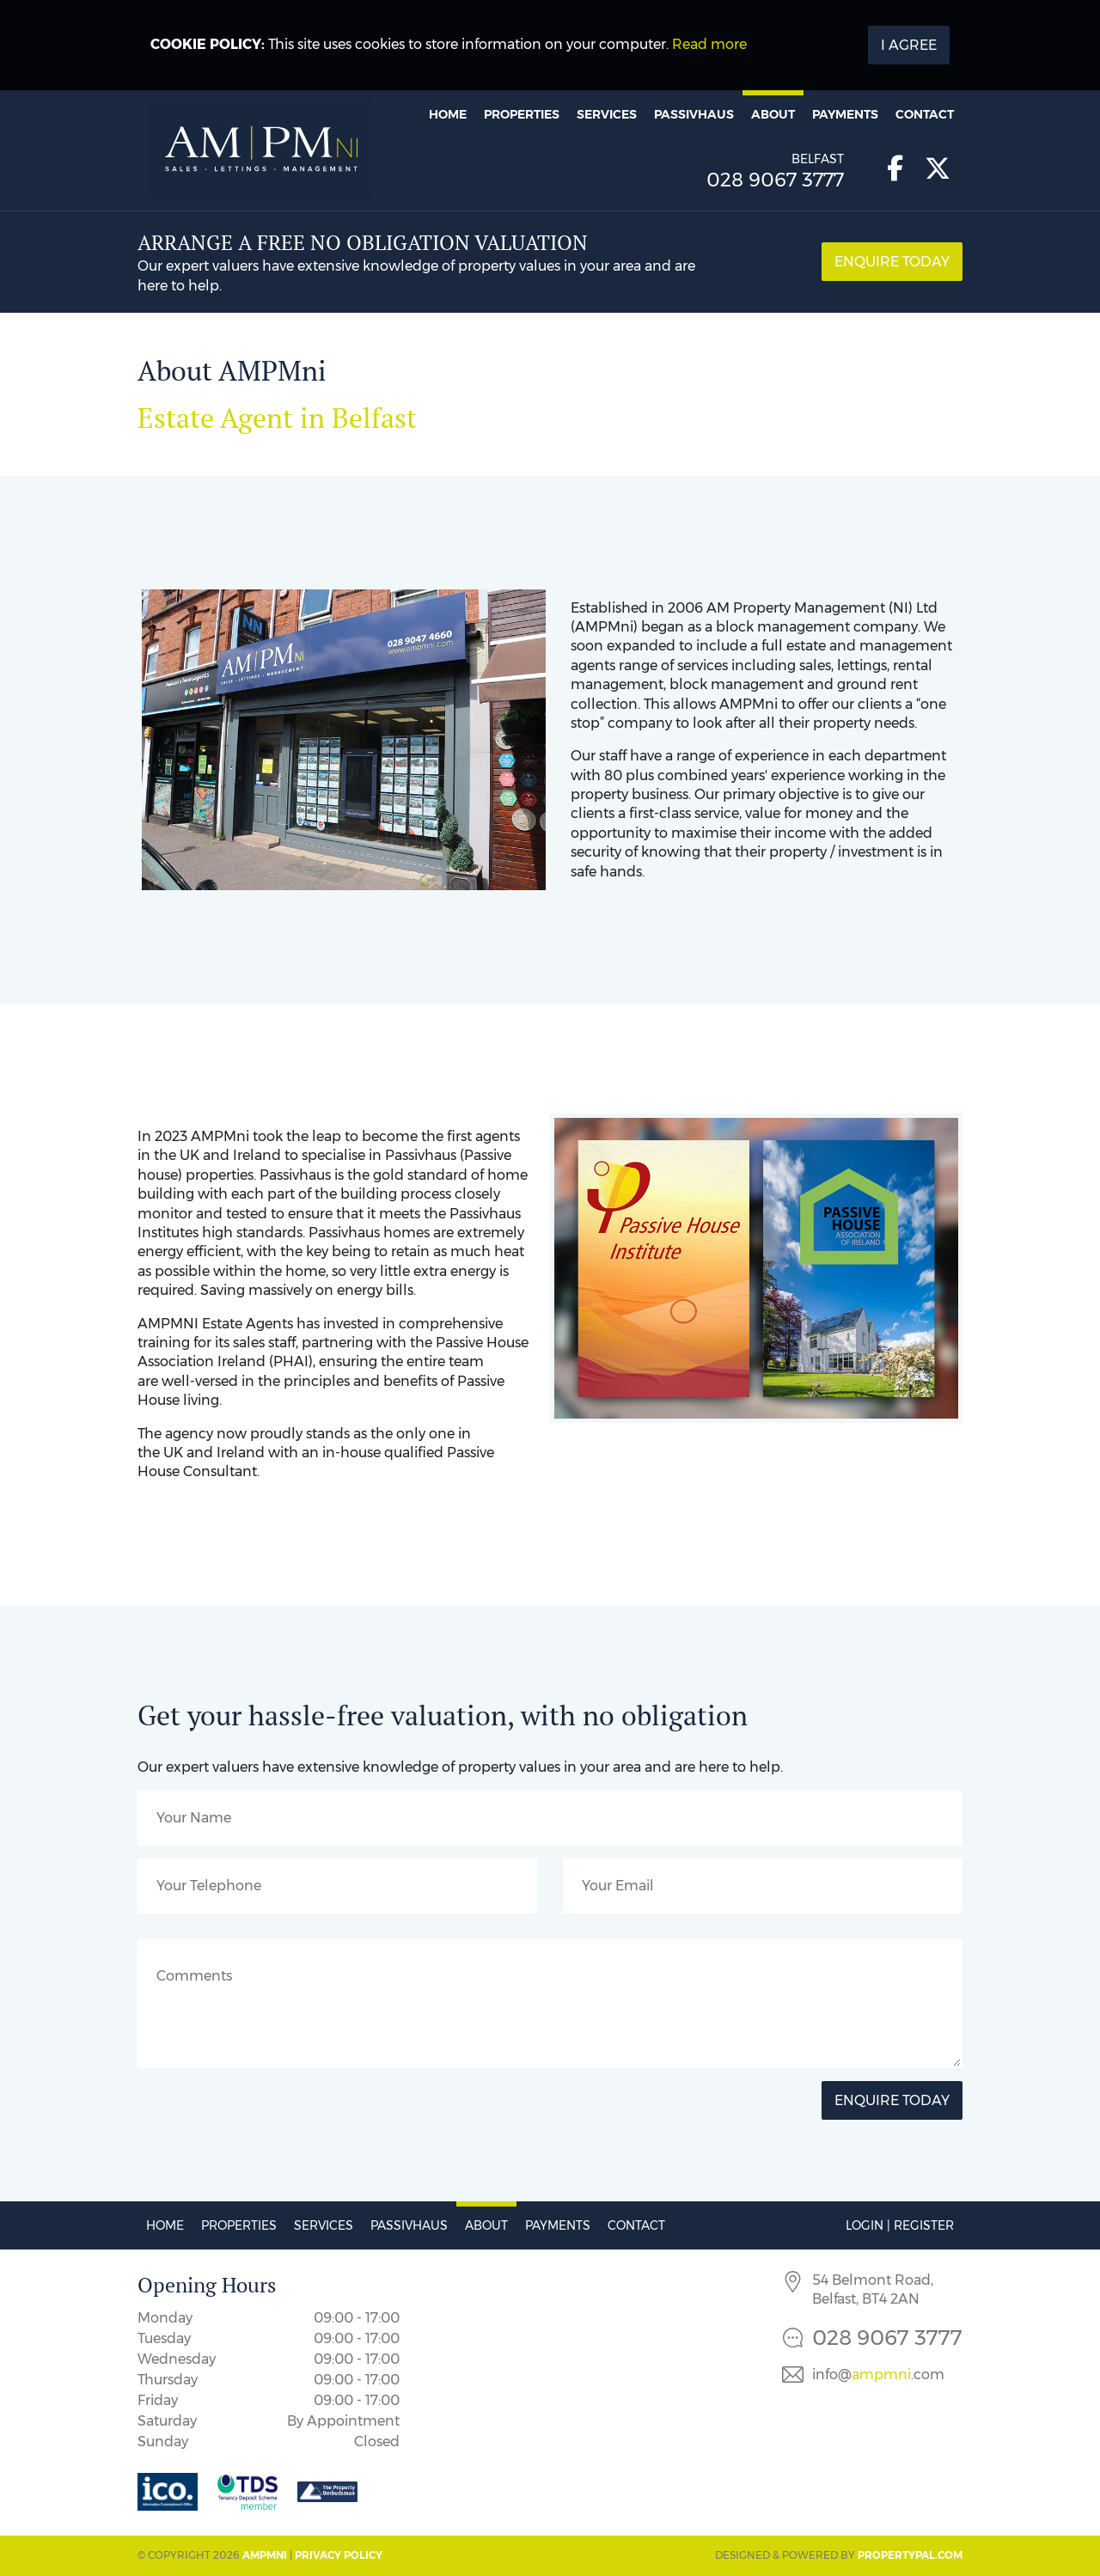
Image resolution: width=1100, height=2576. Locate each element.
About (773, 114)
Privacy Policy (338, 2555)
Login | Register (900, 2225)
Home (448, 114)
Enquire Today (892, 261)
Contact (924, 114)
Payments (845, 114)
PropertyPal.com (910, 2555)
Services (607, 114)
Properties (521, 114)
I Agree (909, 45)
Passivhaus (694, 114)
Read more (709, 44)
